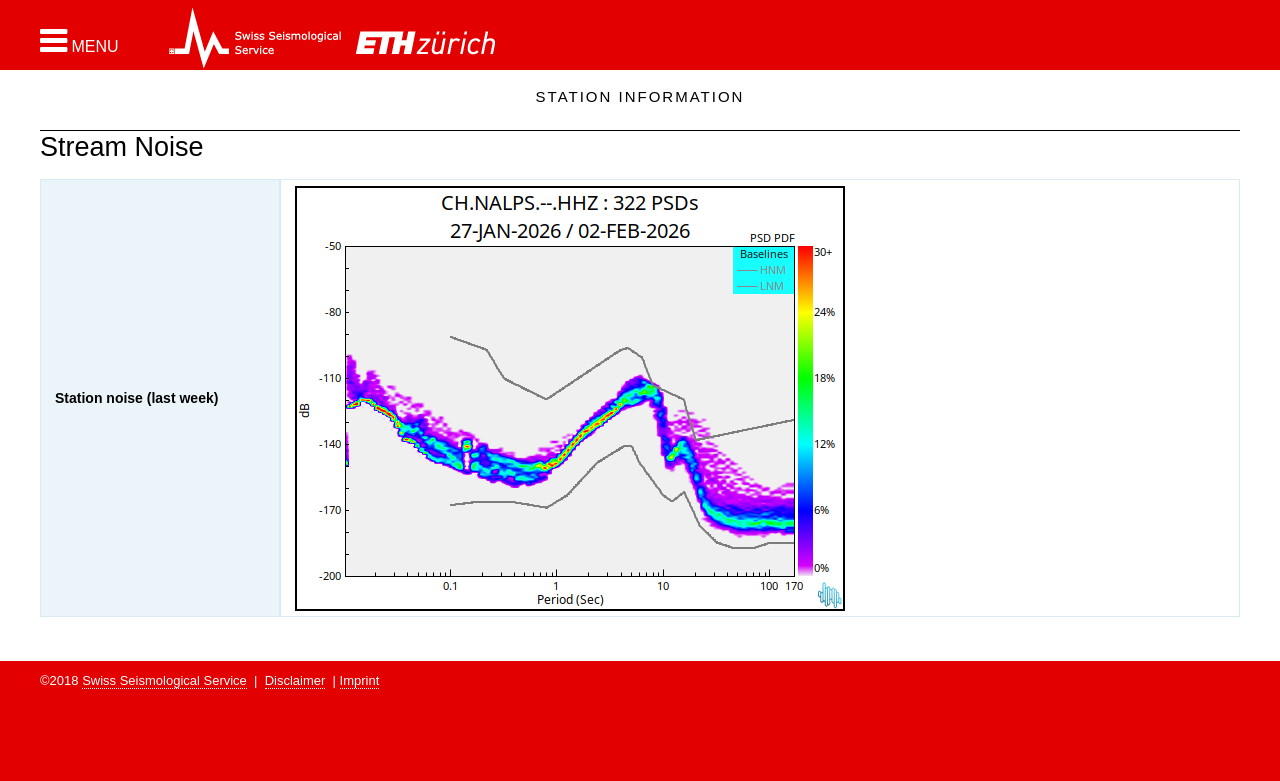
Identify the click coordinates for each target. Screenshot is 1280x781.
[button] (79, 41)
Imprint (360, 680)
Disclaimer (295, 680)
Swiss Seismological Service (164, 680)
